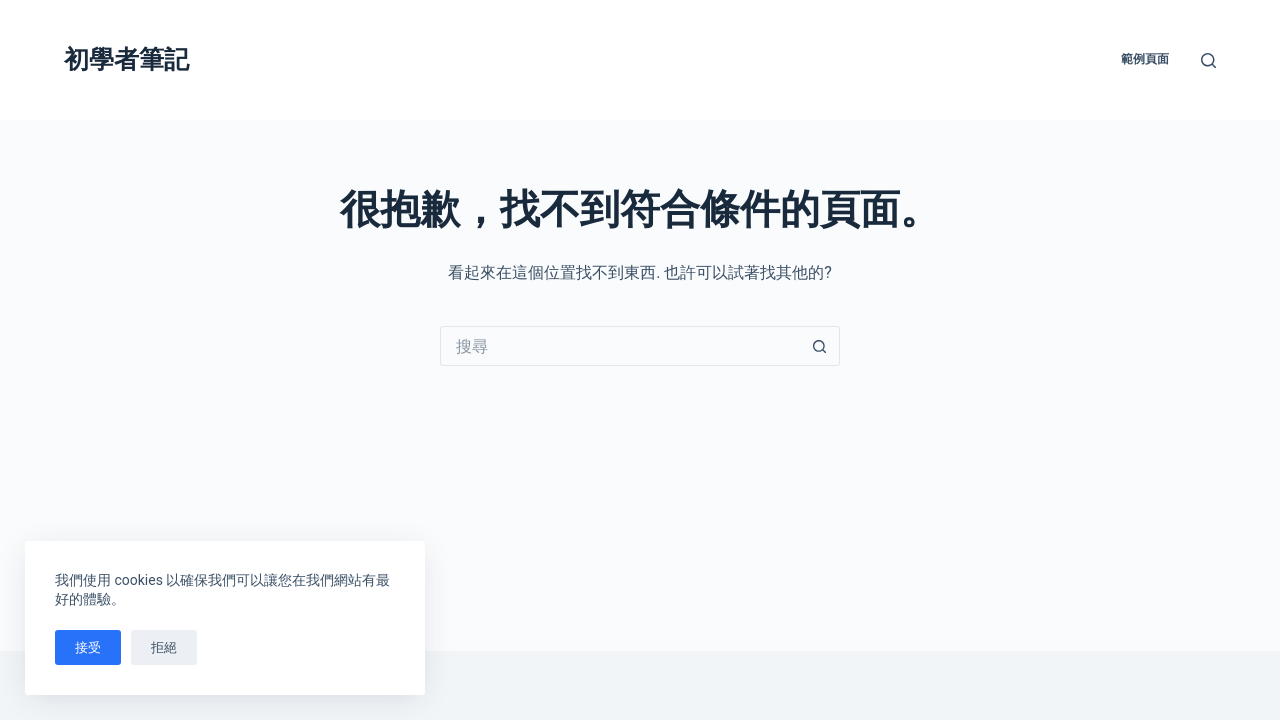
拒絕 (164, 647)
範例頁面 (1145, 59)
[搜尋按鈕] (820, 346)
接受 (88, 647)
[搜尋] (1208, 60)
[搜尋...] (620, 346)
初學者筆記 (126, 59)
